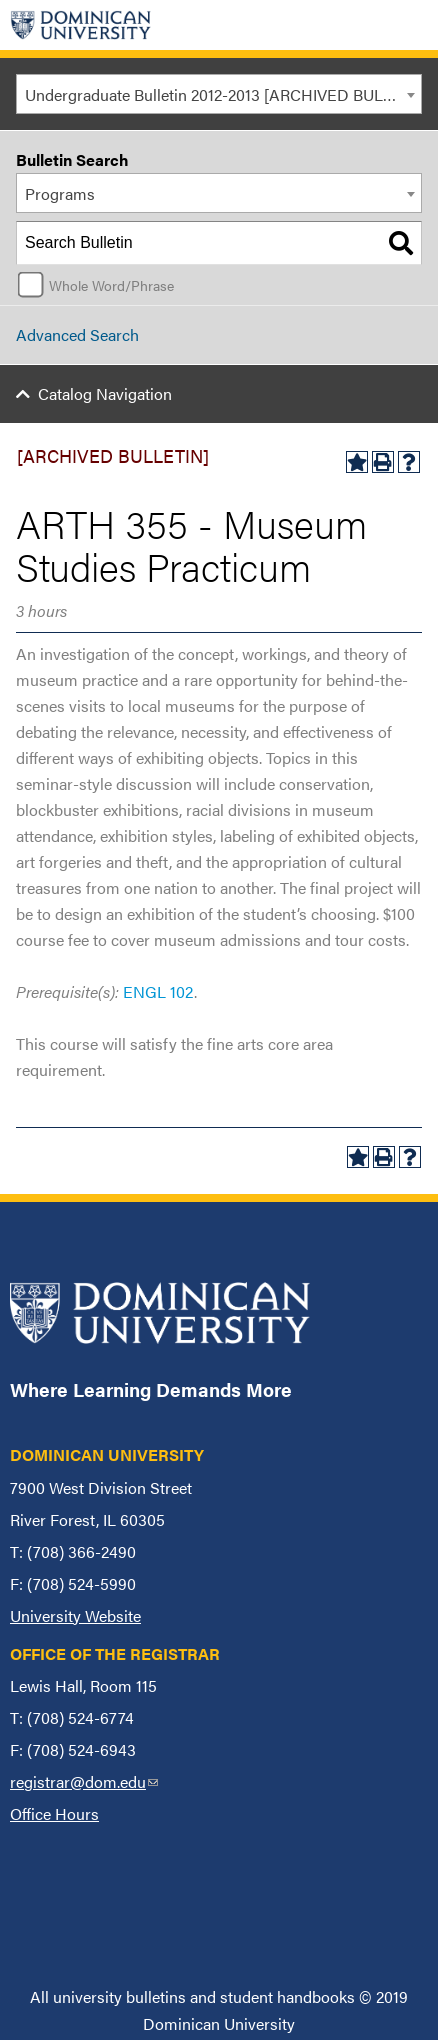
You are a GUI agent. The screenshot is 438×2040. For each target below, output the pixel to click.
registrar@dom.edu (84, 1781)
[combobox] (219, 94)
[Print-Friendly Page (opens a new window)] (383, 462)
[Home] (81, 25)
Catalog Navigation (105, 393)
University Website (75, 1615)
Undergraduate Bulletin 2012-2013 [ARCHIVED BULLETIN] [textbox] (223, 94)
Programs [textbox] (60, 193)
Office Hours (54, 1813)
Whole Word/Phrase (111, 285)
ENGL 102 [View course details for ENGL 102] (158, 991)
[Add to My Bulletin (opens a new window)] (357, 462)
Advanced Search (77, 334)
